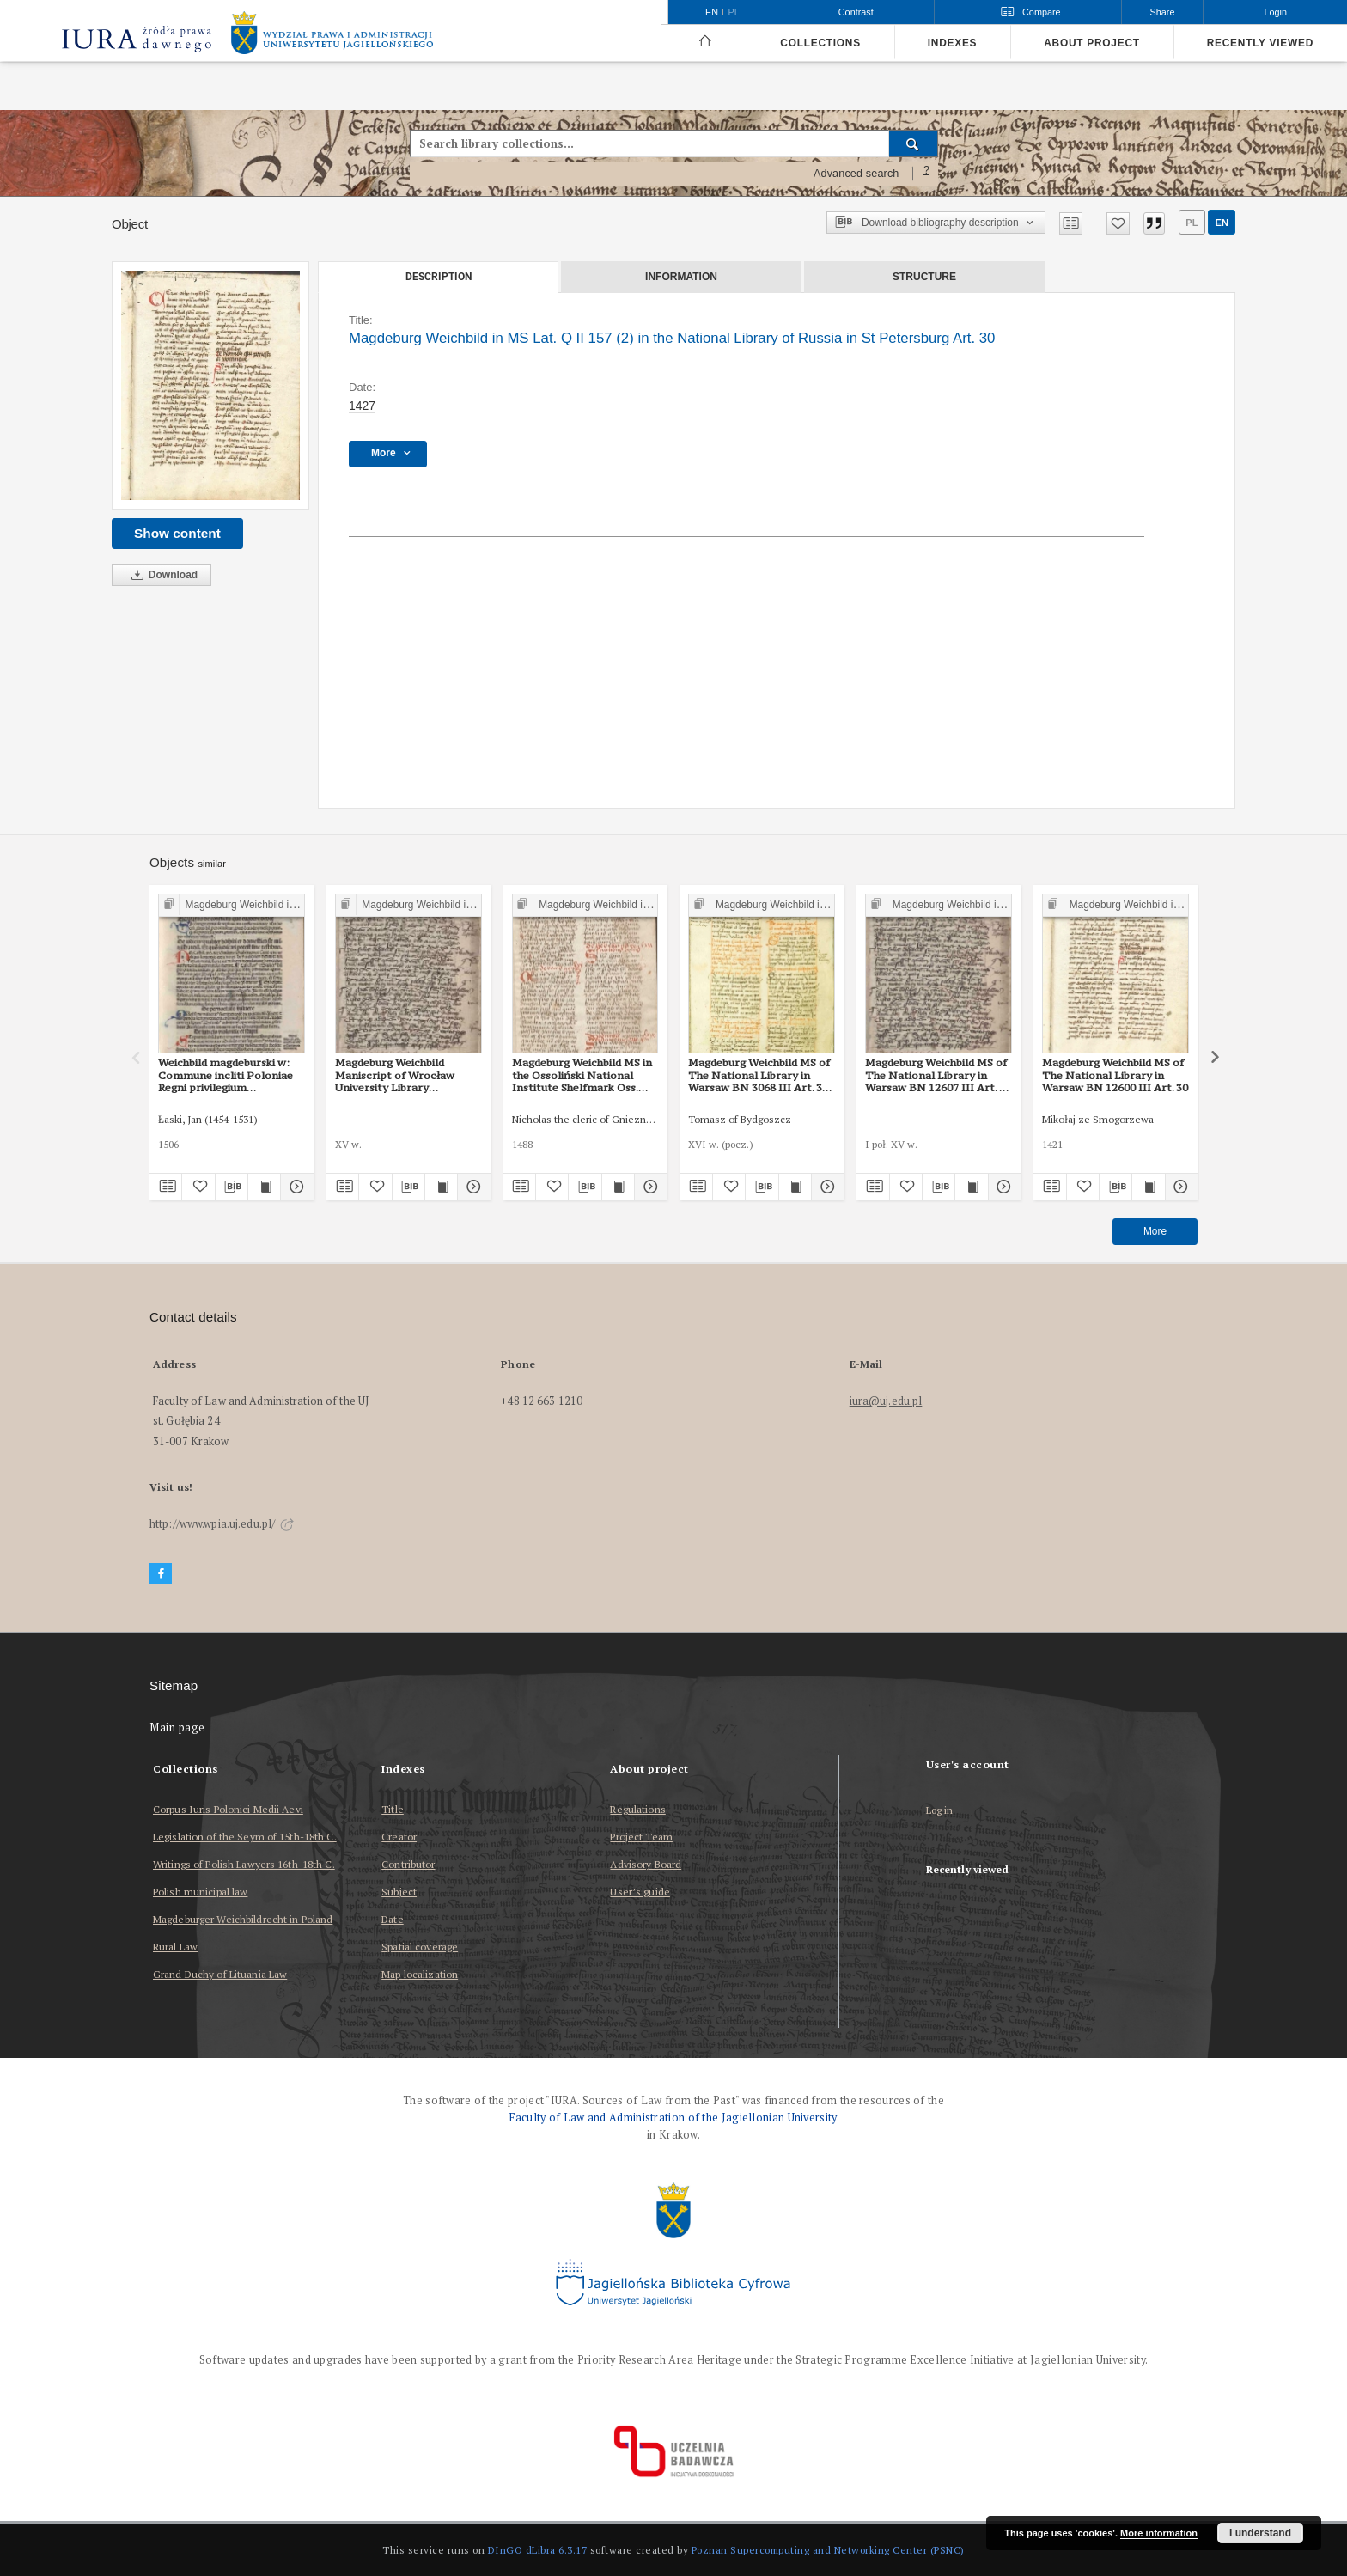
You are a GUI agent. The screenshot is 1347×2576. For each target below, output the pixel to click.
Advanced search (856, 174)
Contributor (408, 1864)
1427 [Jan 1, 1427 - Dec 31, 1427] (362, 405)
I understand (1260, 2533)
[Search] (913, 143)
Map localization (419, 1974)
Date (392, 1919)
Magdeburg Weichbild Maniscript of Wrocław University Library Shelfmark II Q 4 (394, 1075)
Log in (940, 1810)
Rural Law (175, 1946)
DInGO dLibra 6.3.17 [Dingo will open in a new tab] (538, 2549)
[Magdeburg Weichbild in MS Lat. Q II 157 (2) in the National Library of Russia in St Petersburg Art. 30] (210, 385)
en (1221, 222)
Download (161, 575)
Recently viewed (1260, 43)
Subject (399, 1891)
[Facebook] (160, 1573)
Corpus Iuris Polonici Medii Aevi (228, 1809)
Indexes (952, 43)
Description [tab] (438, 277)
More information (1159, 2533)
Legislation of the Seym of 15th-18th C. (245, 1836)
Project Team (641, 1836)
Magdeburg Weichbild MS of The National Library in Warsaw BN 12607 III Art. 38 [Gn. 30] (938, 1075)
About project (1092, 43)
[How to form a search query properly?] (927, 173)
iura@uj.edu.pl (886, 1401)
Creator (399, 1836)
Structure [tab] (924, 277)
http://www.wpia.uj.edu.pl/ (221, 1524)
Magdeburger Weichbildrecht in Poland (242, 1919)
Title (392, 1809)
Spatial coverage (419, 1946)
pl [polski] (734, 12)
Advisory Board (645, 1864)
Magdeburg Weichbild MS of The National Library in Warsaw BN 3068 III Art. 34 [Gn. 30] (759, 1075)
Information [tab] (681, 277)
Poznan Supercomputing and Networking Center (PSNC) (828, 2549)
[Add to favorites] (1118, 223)
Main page (177, 1727)
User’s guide (639, 1891)
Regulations (637, 1809)
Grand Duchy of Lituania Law (220, 1974)
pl (1191, 222)
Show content (177, 533)
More (1155, 1231)
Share (1162, 12)
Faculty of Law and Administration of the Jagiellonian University (673, 2117)
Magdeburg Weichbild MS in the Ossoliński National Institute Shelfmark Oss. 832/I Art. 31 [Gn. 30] (582, 1075)
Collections (820, 43)
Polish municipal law (200, 1891)
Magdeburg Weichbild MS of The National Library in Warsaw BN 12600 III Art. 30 (1115, 1075)
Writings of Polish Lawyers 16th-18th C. (244, 1864)
